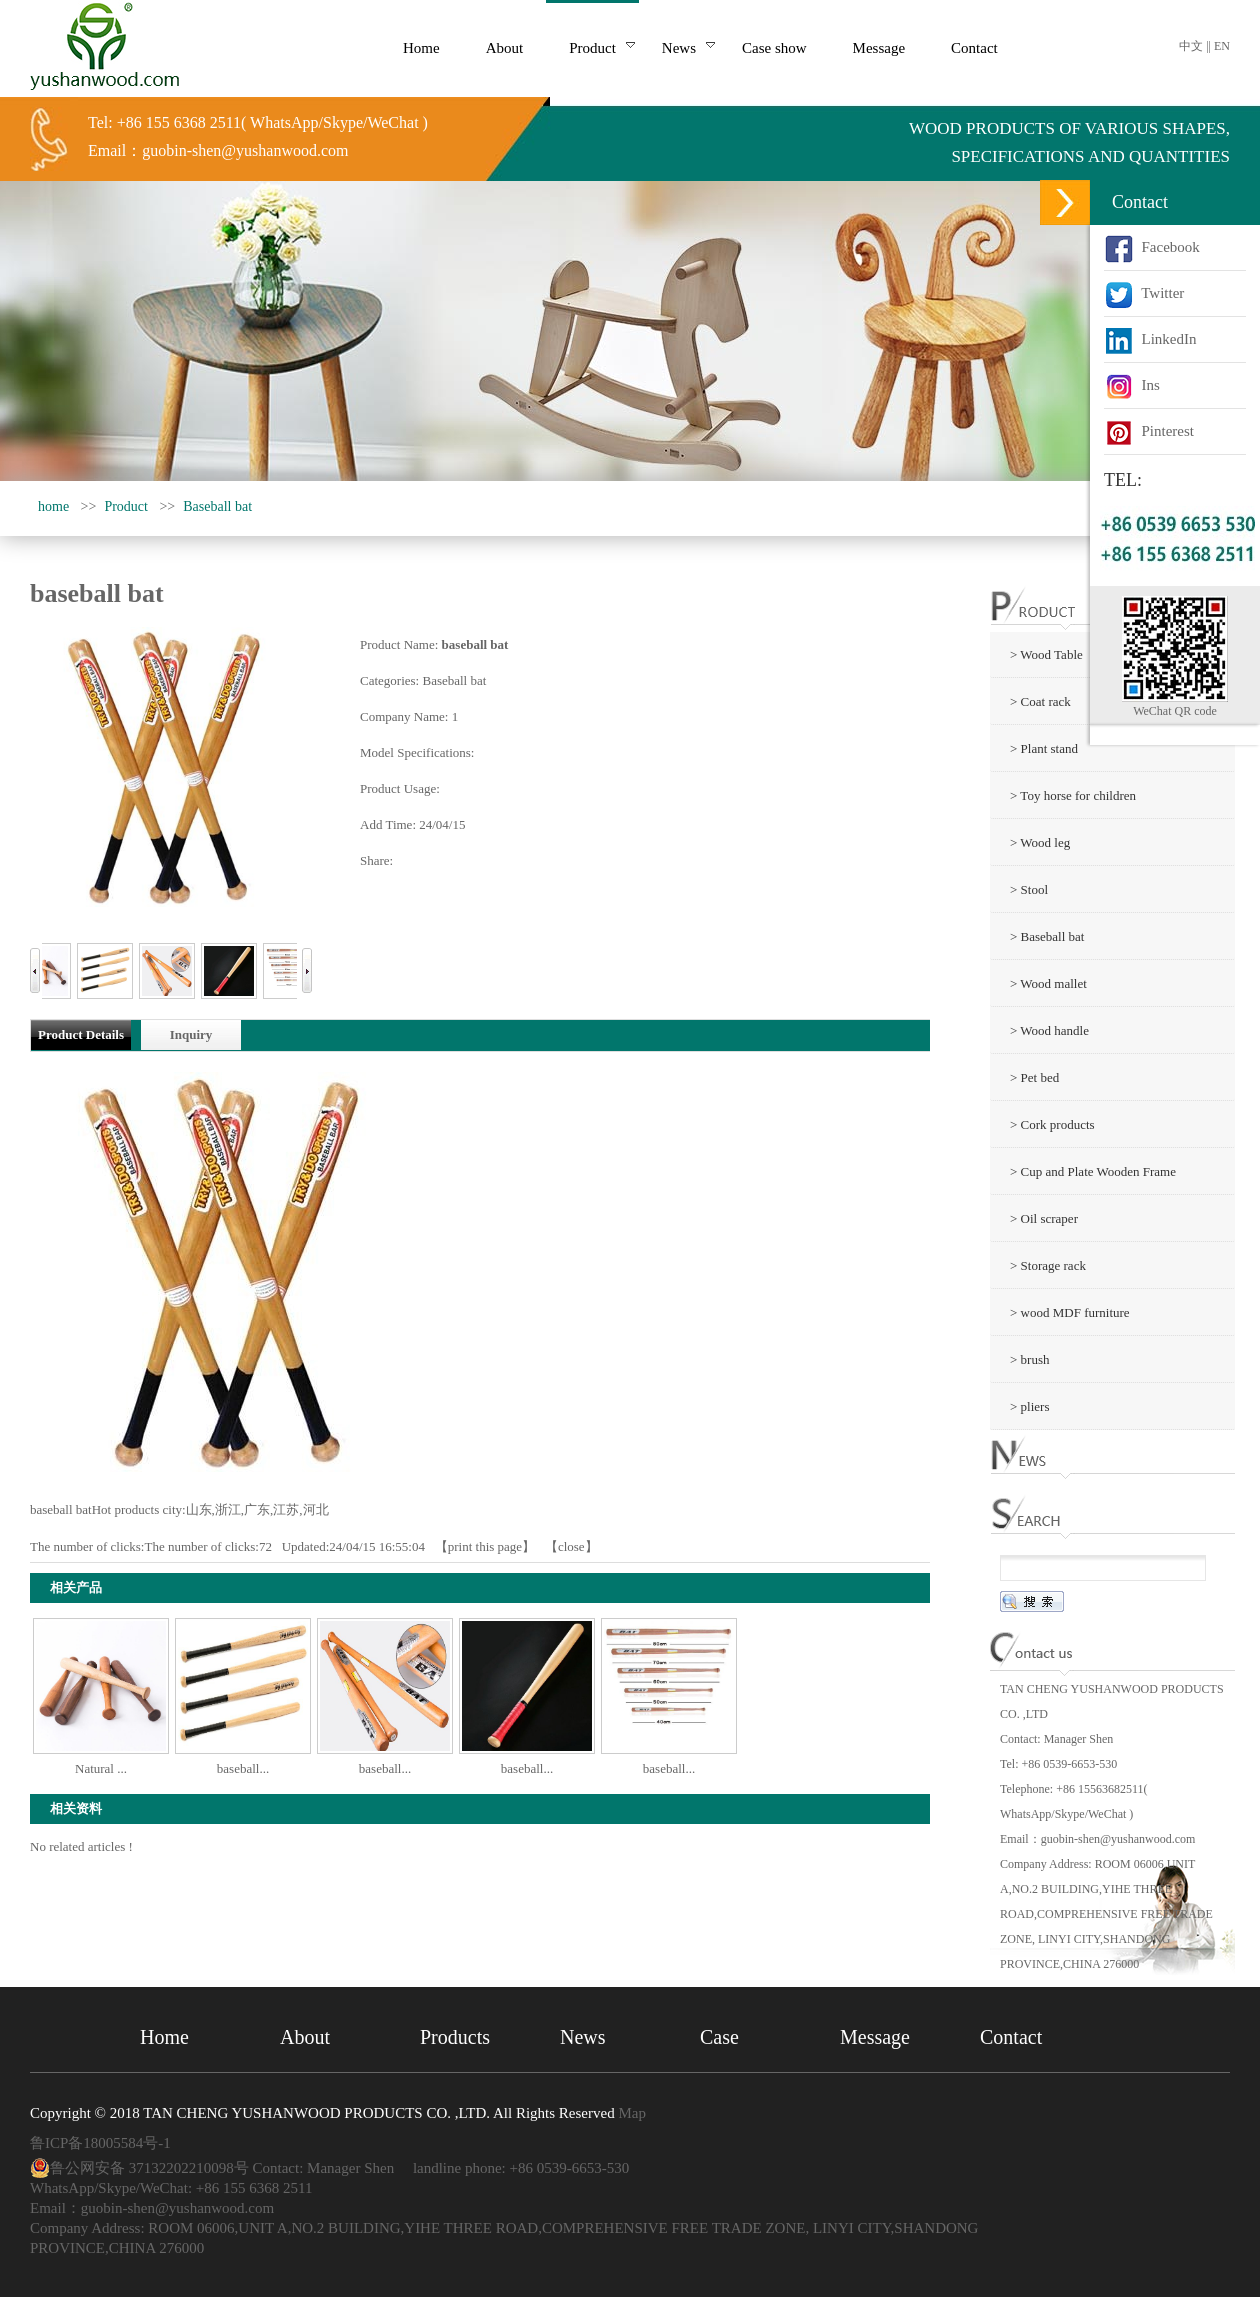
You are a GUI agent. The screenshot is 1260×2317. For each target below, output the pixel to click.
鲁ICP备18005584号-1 (100, 2143)
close (571, 1546)
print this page (485, 1546)
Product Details (81, 1034)
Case (719, 2037)
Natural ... (101, 1768)
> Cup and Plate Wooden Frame (1093, 1171)
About (305, 2037)
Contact (1011, 2037)
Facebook (1152, 247)
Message (875, 2037)
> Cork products (1052, 1124)
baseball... (243, 1768)
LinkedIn (1150, 339)
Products (455, 2037)
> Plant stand (1044, 748)
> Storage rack (1048, 1265)
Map (632, 2113)
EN (1222, 46)
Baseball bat (217, 506)
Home (164, 2037)
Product (126, 506)
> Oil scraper (1044, 1218)
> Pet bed (1034, 1077)
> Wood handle (1049, 1030)
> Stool (1029, 889)
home (53, 506)
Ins (1132, 385)
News (583, 2037)
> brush (1029, 1359)
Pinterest (1149, 431)
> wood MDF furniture (1070, 1312)
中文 (1191, 46)
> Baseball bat (1047, 936)
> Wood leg (1040, 842)
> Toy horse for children (1073, 795)
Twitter (1144, 293)
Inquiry (191, 1034)
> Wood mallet (1048, 983)
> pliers (1029, 1406)
